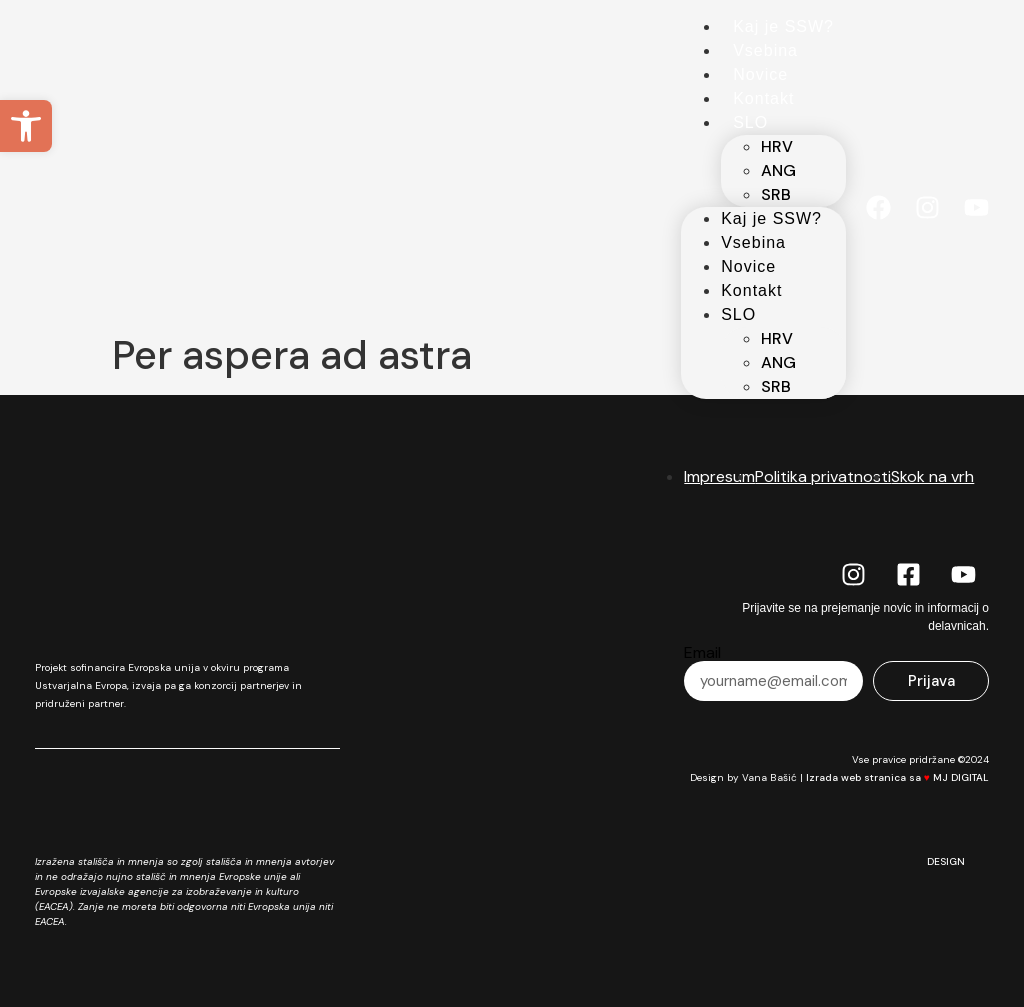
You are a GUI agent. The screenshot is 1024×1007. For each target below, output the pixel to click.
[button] (26, 126)
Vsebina (765, 50)
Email (702, 653)
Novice (760, 74)
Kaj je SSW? (783, 26)
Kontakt (763, 98)
